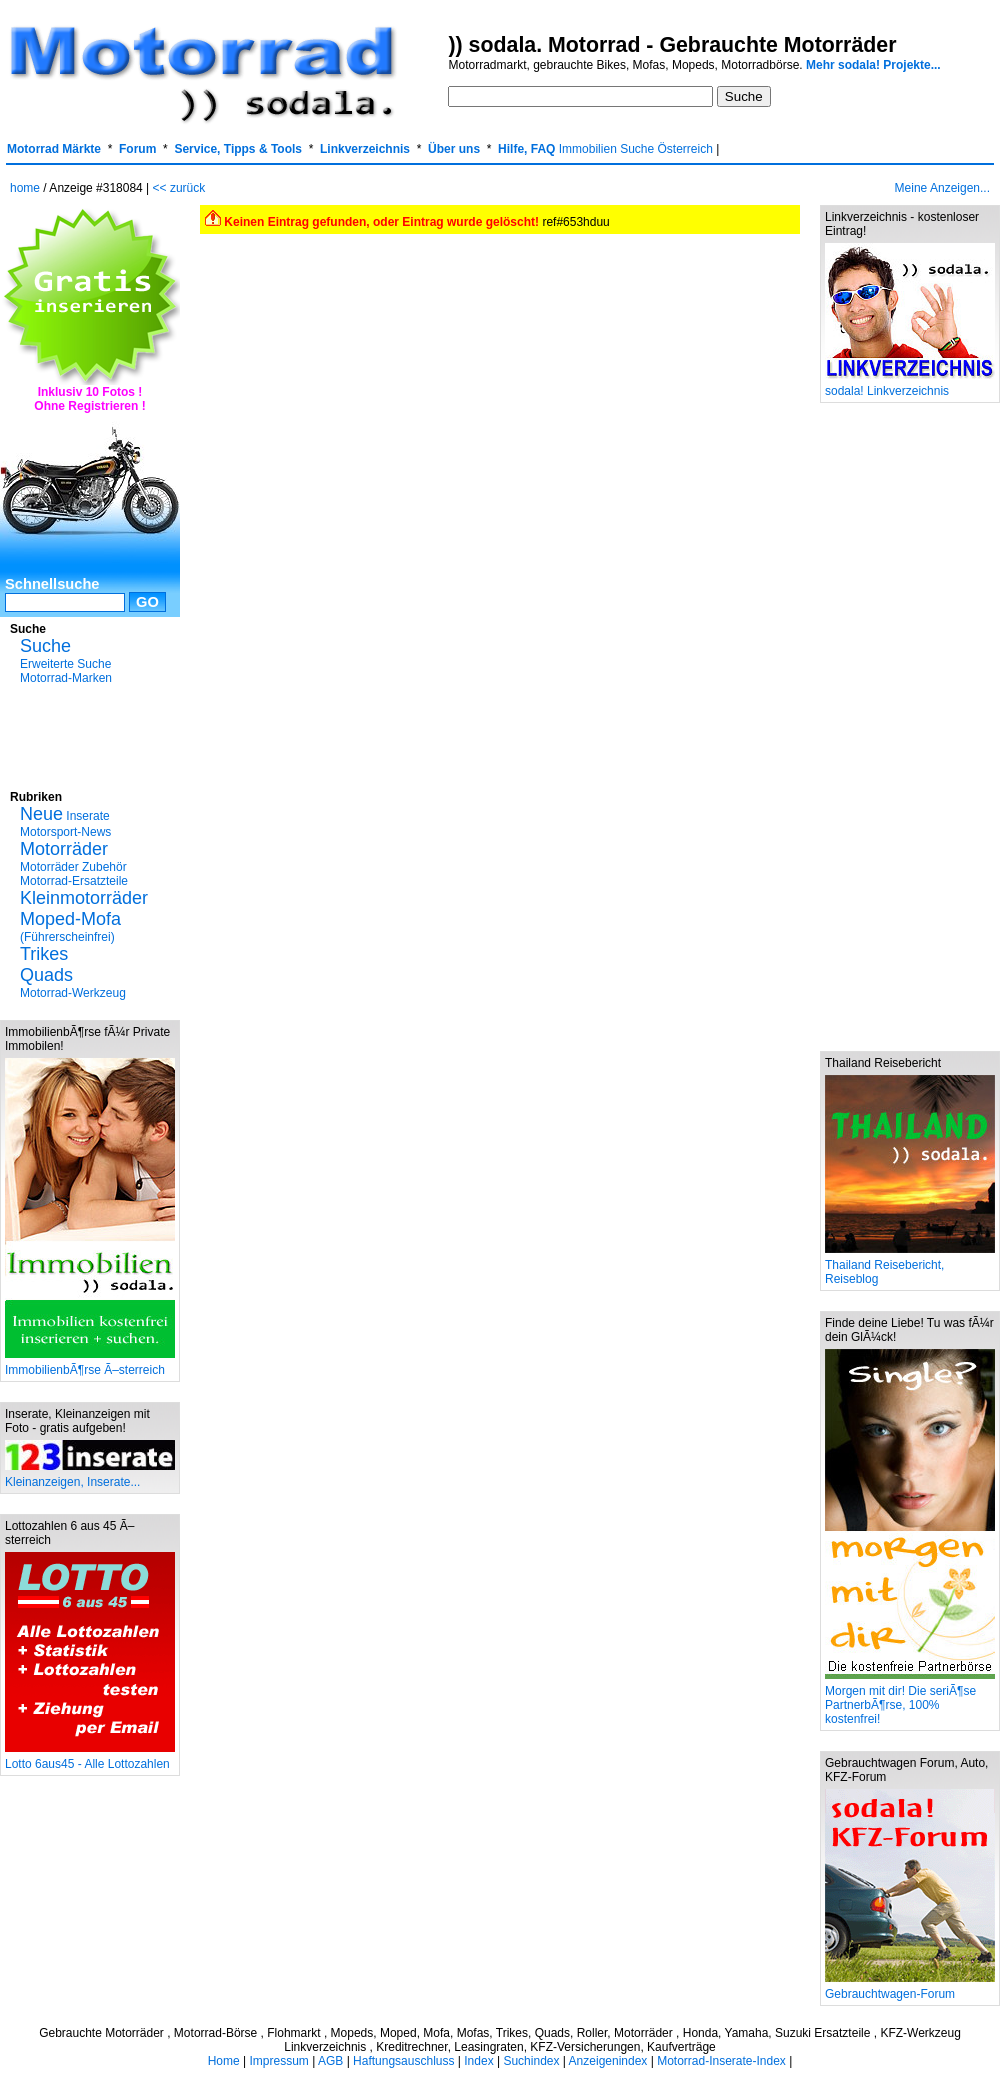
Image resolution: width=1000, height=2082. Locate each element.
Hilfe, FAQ (526, 149)
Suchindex (531, 2061)
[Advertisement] (90, 735)
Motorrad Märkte (54, 149)
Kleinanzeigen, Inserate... (90, 1476)
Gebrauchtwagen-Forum (910, 1988)
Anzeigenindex (608, 2061)
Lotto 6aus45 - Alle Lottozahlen (90, 1758)
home (25, 188)
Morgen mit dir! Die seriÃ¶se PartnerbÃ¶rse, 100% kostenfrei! (910, 1699)
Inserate (65, 816)
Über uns (454, 149)
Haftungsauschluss (403, 2061)
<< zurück (179, 188)
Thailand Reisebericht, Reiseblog (910, 1266)
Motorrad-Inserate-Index (721, 2061)
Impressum (278, 2061)
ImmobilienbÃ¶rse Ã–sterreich (90, 1364)
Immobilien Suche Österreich (636, 149)
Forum (137, 149)
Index (478, 2061)
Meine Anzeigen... (942, 188)
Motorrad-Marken (66, 678)
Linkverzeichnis (365, 149)
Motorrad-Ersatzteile (74, 881)
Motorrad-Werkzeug (73, 993)
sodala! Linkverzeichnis (910, 385)
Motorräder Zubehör (73, 867)
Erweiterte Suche (65, 664)
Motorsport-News (65, 832)
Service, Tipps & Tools (238, 149)
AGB (330, 2061)
